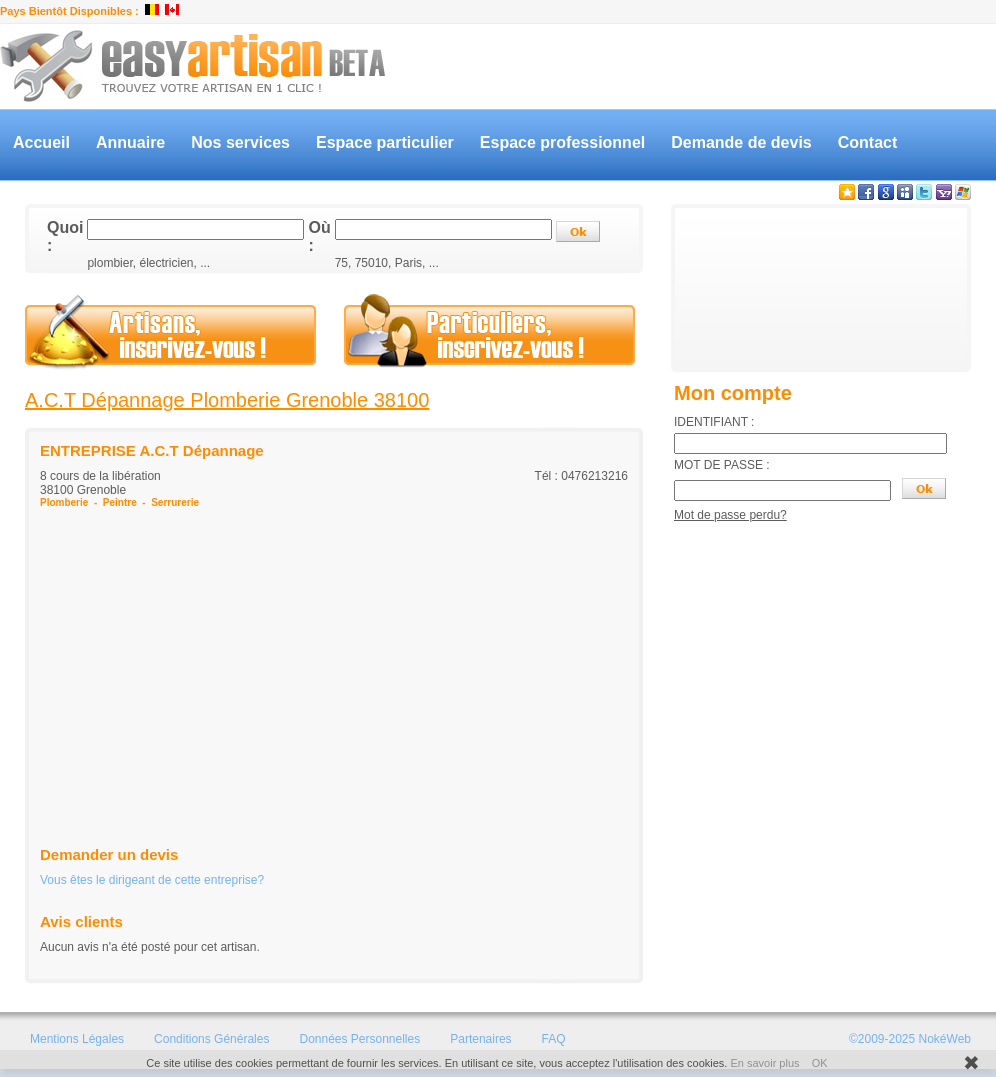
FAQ (554, 1039)
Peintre (120, 502)
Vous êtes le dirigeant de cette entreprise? (152, 880)
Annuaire (130, 142)
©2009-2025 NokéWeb (910, 1039)
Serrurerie (175, 502)
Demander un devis (109, 854)
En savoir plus (764, 1063)
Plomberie (64, 502)
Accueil (41, 142)
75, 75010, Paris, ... (387, 263)
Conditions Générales (211, 1039)
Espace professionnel (562, 142)
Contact (868, 142)
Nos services (240, 142)
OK (820, 1063)
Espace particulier (385, 142)
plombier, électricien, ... (148, 263)
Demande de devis (741, 142)
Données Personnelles (359, 1039)
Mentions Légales (77, 1039)
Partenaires (480, 1039)
